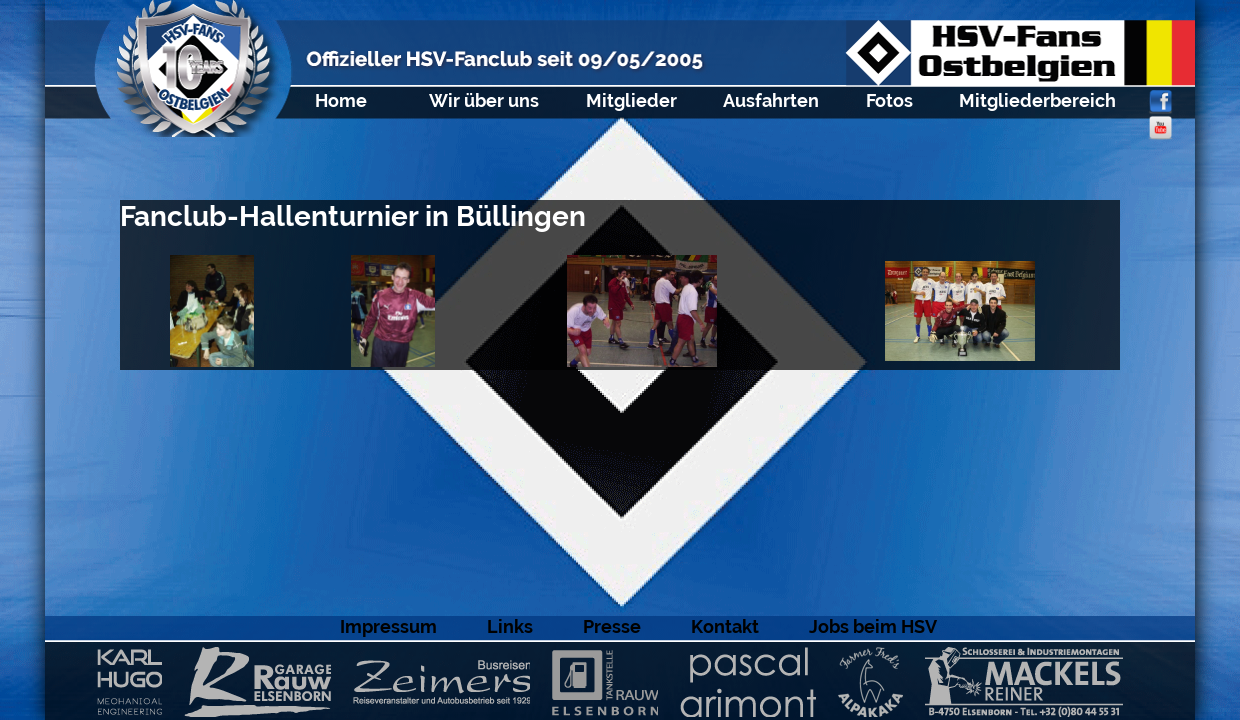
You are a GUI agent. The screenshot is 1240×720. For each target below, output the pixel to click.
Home (341, 100)
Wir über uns (484, 100)
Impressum (388, 626)
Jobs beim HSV (873, 626)
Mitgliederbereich (1037, 100)
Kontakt (725, 626)
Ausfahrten (771, 100)
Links (510, 626)
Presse (612, 626)
